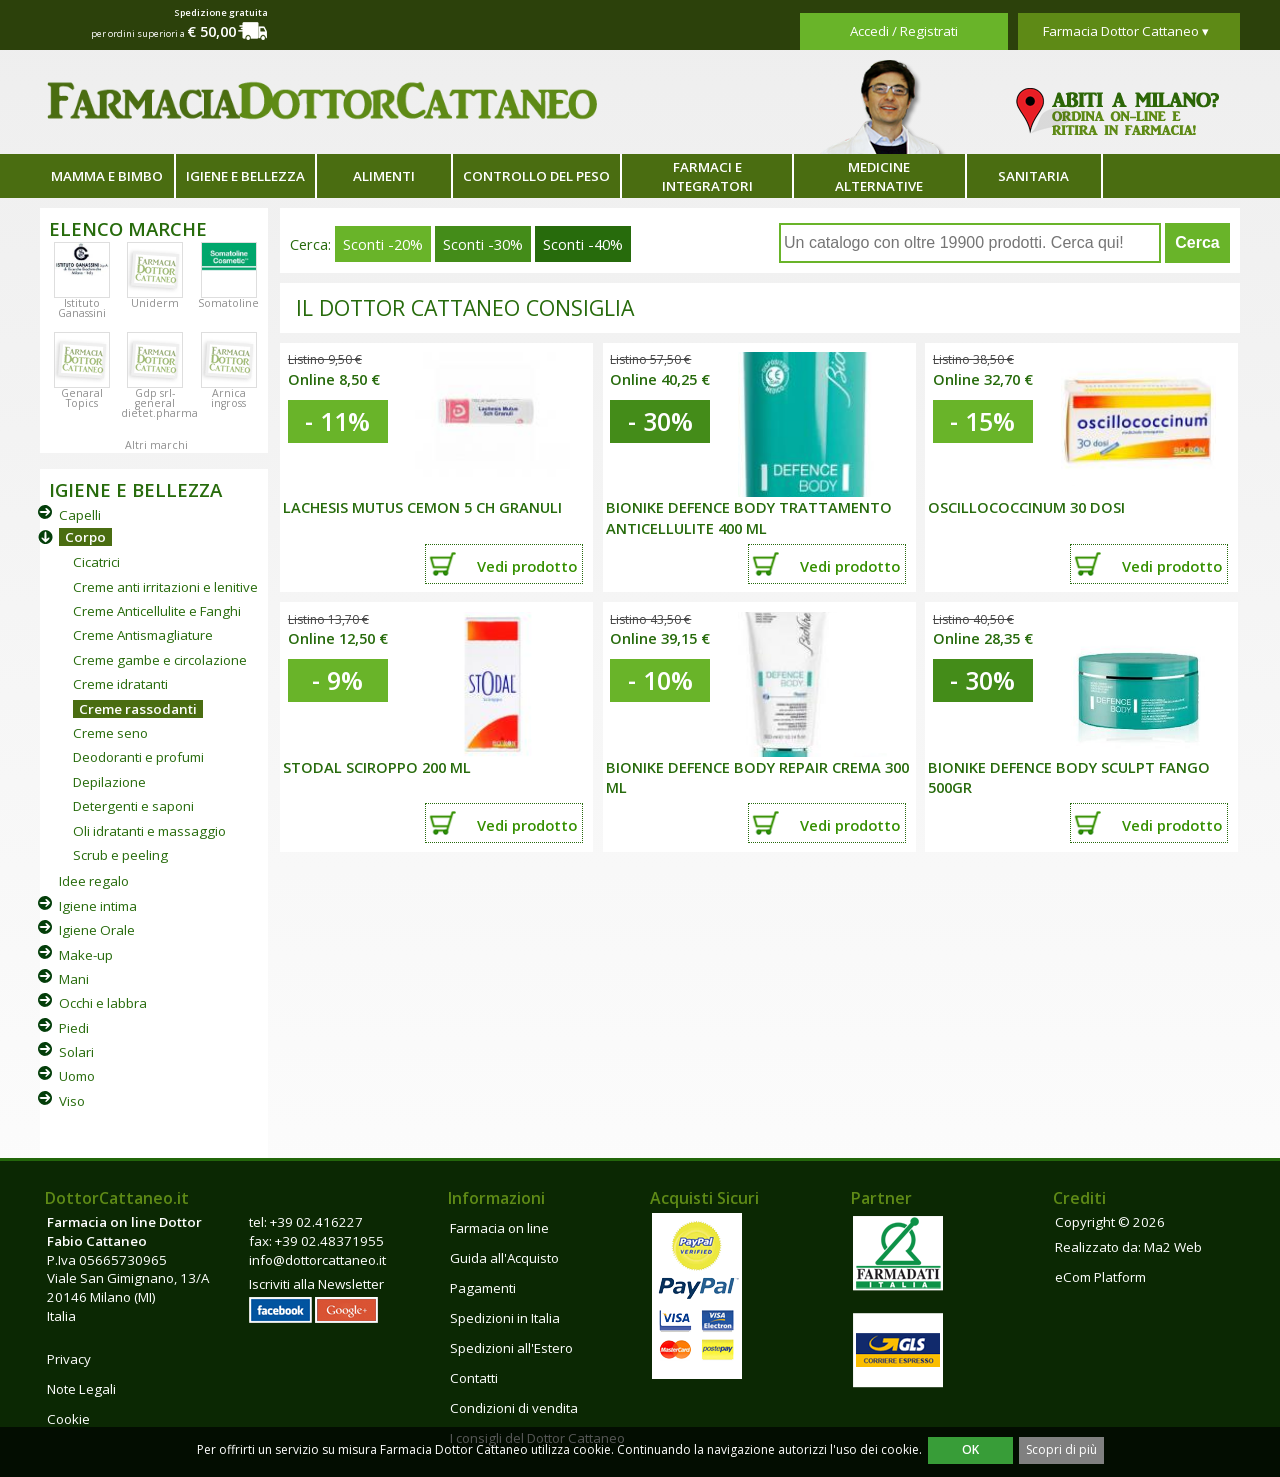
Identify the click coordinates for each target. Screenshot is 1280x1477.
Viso (72, 1101)
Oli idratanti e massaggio (149, 831)
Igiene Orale (97, 930)
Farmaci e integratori (707, 176)
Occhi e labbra (103, 1003)
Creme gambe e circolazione (160, 660)
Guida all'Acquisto (504, 1258)
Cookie (68, 1419)
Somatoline (228, 303)
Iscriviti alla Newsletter (316, 1284)
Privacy (69, 1359)
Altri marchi (156, 445)
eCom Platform (1100, 1277)
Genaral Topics (82, 398)
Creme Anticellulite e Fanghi (157, 611)
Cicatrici (96, 562)
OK (970, 1449)
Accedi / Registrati (904, 31)
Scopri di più (1061, 1449)
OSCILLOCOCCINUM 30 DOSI (1026, 507)
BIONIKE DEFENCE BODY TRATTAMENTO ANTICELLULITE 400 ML (749, 517)
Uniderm (155, 303)
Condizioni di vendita (514, 1408)
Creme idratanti (120, 684)
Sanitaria (1033, 176)
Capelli (80, 515)
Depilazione (109, 782)
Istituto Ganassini (82, 308)
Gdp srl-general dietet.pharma (159, 403)
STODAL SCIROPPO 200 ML (377, 767)
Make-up (86, 955)
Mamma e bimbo (107, 176)
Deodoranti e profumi (138, 757)
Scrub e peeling (120, 855)
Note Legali (81, 1389)
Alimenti (384, 176)
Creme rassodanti (138, 709)
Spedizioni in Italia (505, 1318)
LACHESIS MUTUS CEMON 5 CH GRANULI (422, 507)
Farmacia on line (499, 1228)
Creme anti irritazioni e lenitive (165, 587)
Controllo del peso (536, 176)
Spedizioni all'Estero (511, 1348)
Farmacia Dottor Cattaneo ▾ (1126, 31)
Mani (74, 979)
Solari (76, 1052)
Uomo (77, 1076)
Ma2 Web (1173, 1247)
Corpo (85, 537)
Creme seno (110, 733)
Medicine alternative (879, 176)
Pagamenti (483, 1288)
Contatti (474, 1378)
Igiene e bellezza (245, 176)
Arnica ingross (228, 398)
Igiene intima (98, 906)
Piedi (74, 1028)
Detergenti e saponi (133, 806)
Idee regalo (94, 881)
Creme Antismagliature (143, 635)
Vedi (527, 566)
